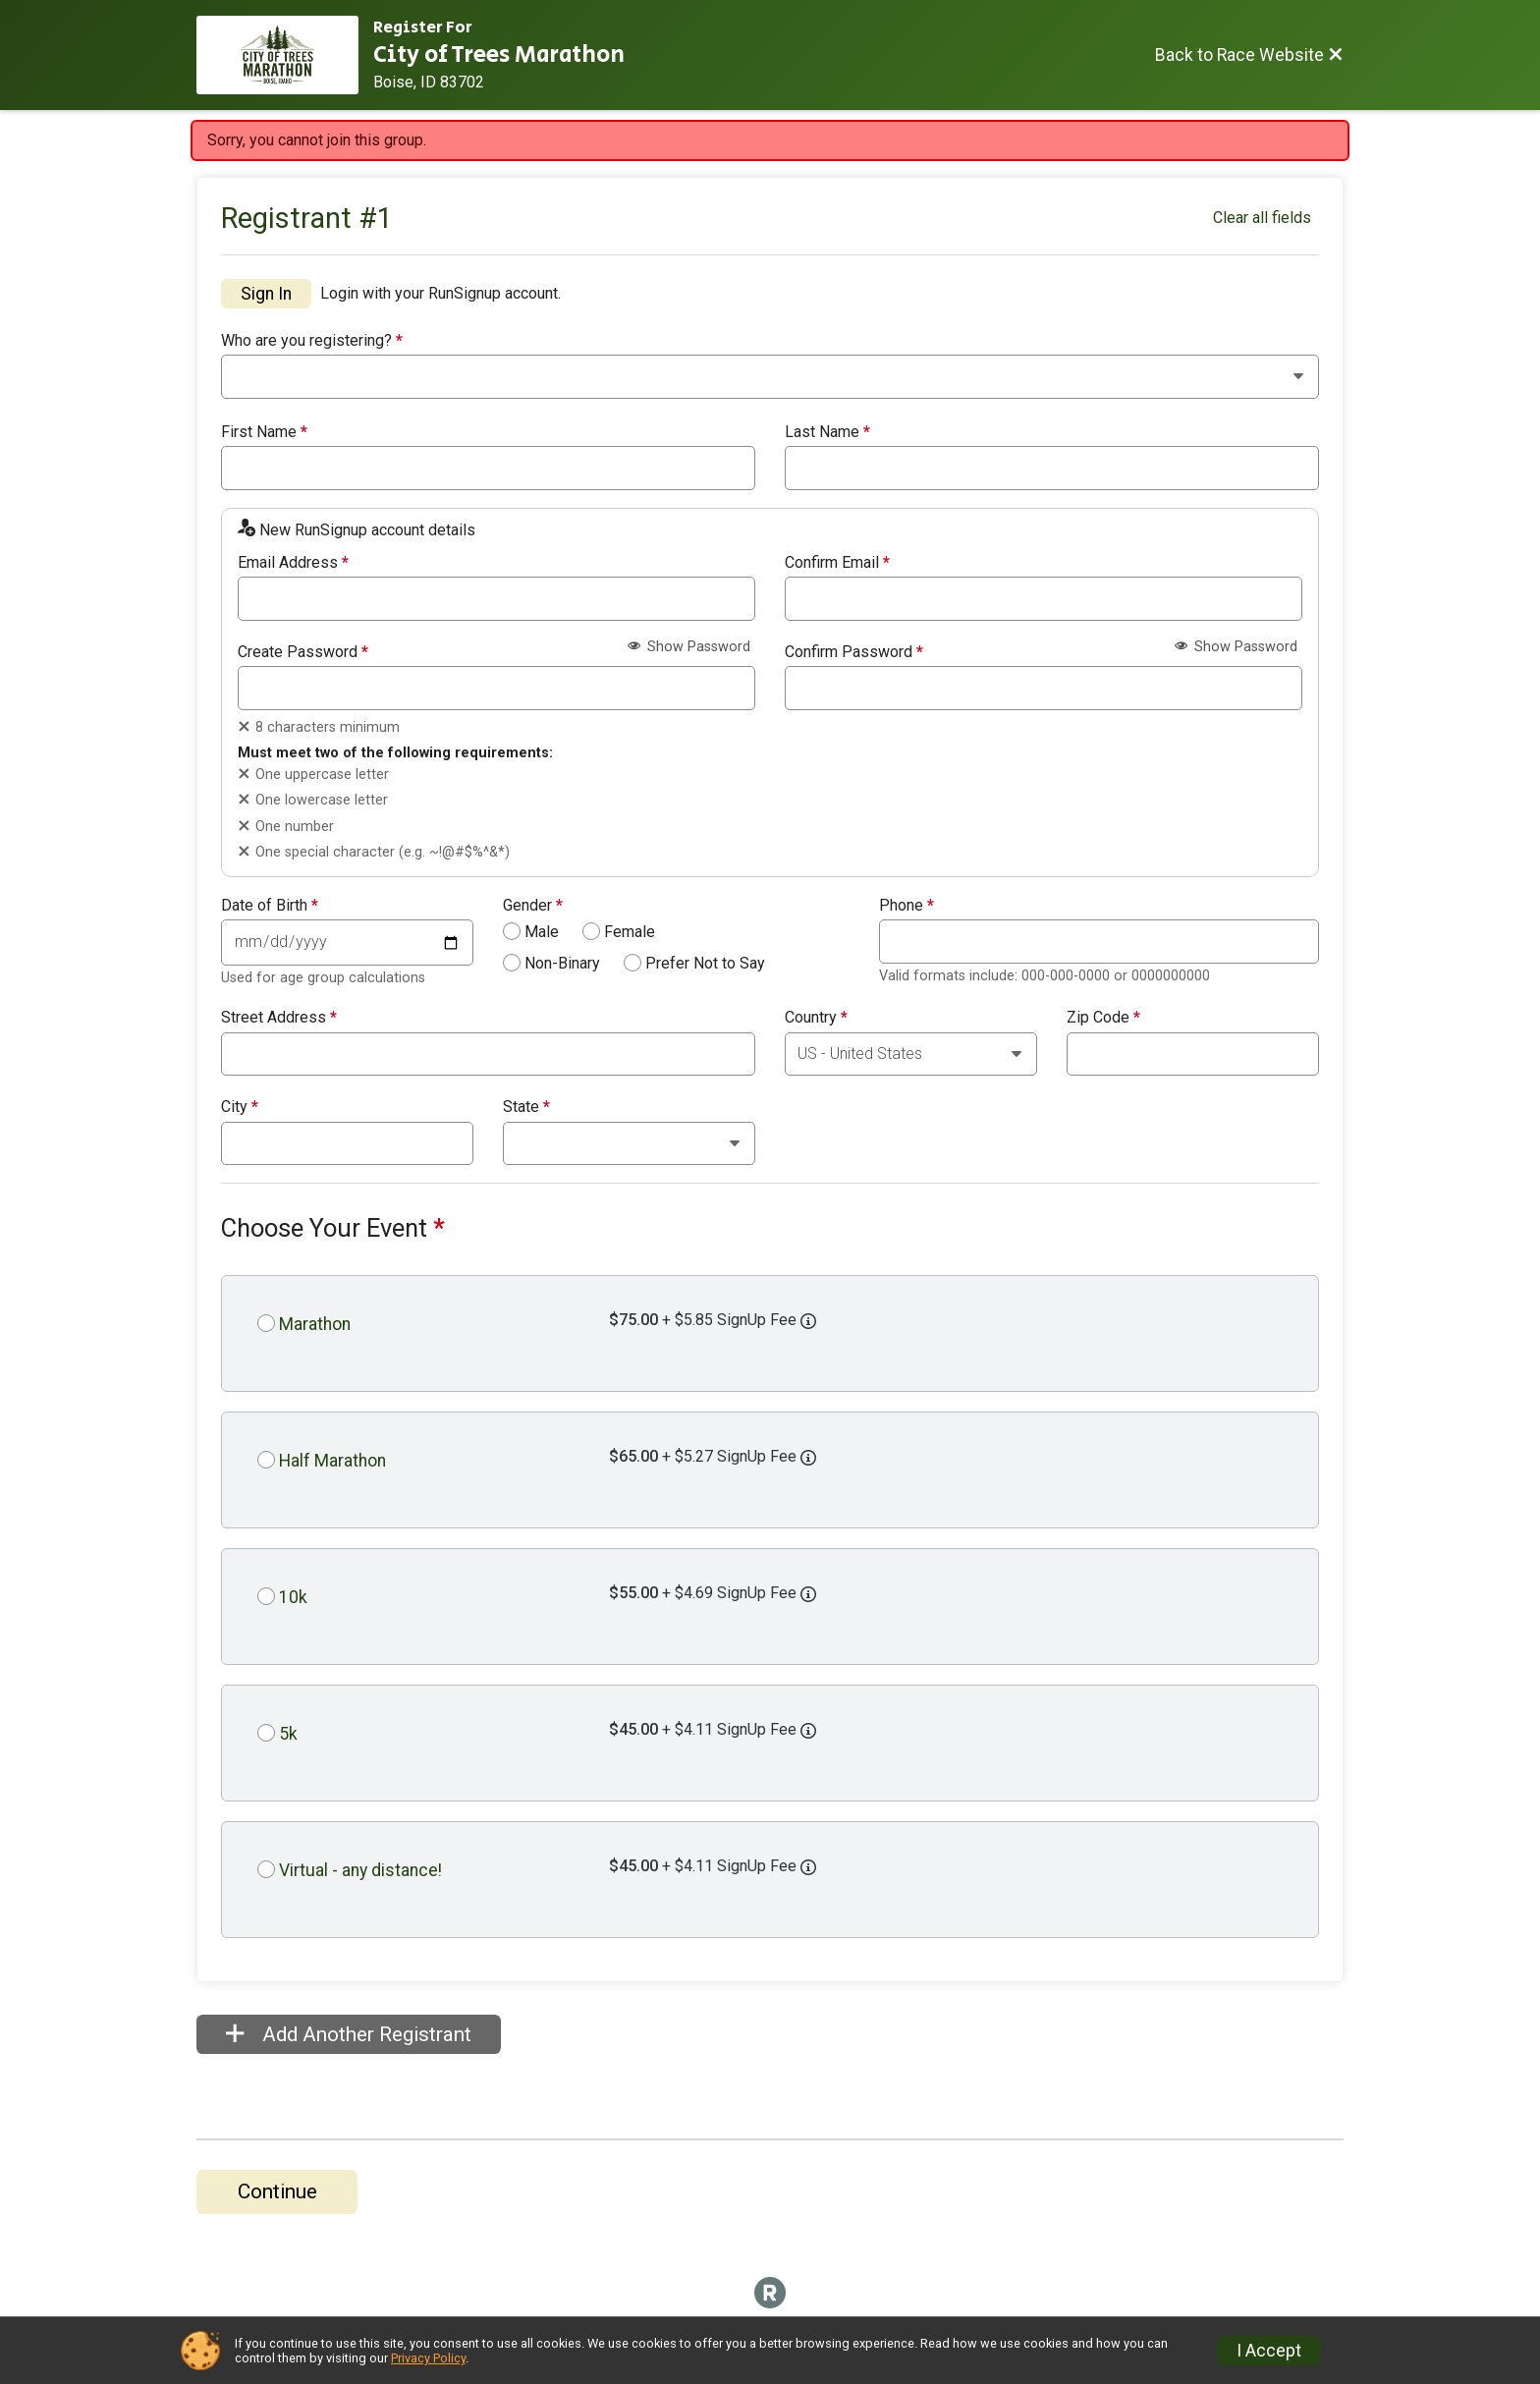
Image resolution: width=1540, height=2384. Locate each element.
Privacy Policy (428, 2358)
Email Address (293, 563)
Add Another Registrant (348, 2034)
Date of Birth (269, 906)
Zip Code (1103, 1017)
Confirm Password (854, 652)
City (239, 1107)
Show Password (689, 646)
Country (816, 1017)
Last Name (827, 432)
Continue (277, 2191)
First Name (264, 432)
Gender (533, 906)
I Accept (1269, 2350)
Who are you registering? (312, 341)
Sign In (266, 294)
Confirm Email (837, 563)
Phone (906, 906)
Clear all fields (1262, 217)
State (526, 1107)
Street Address (279, 1017)
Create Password (303, 652)
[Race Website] (284, 55)
